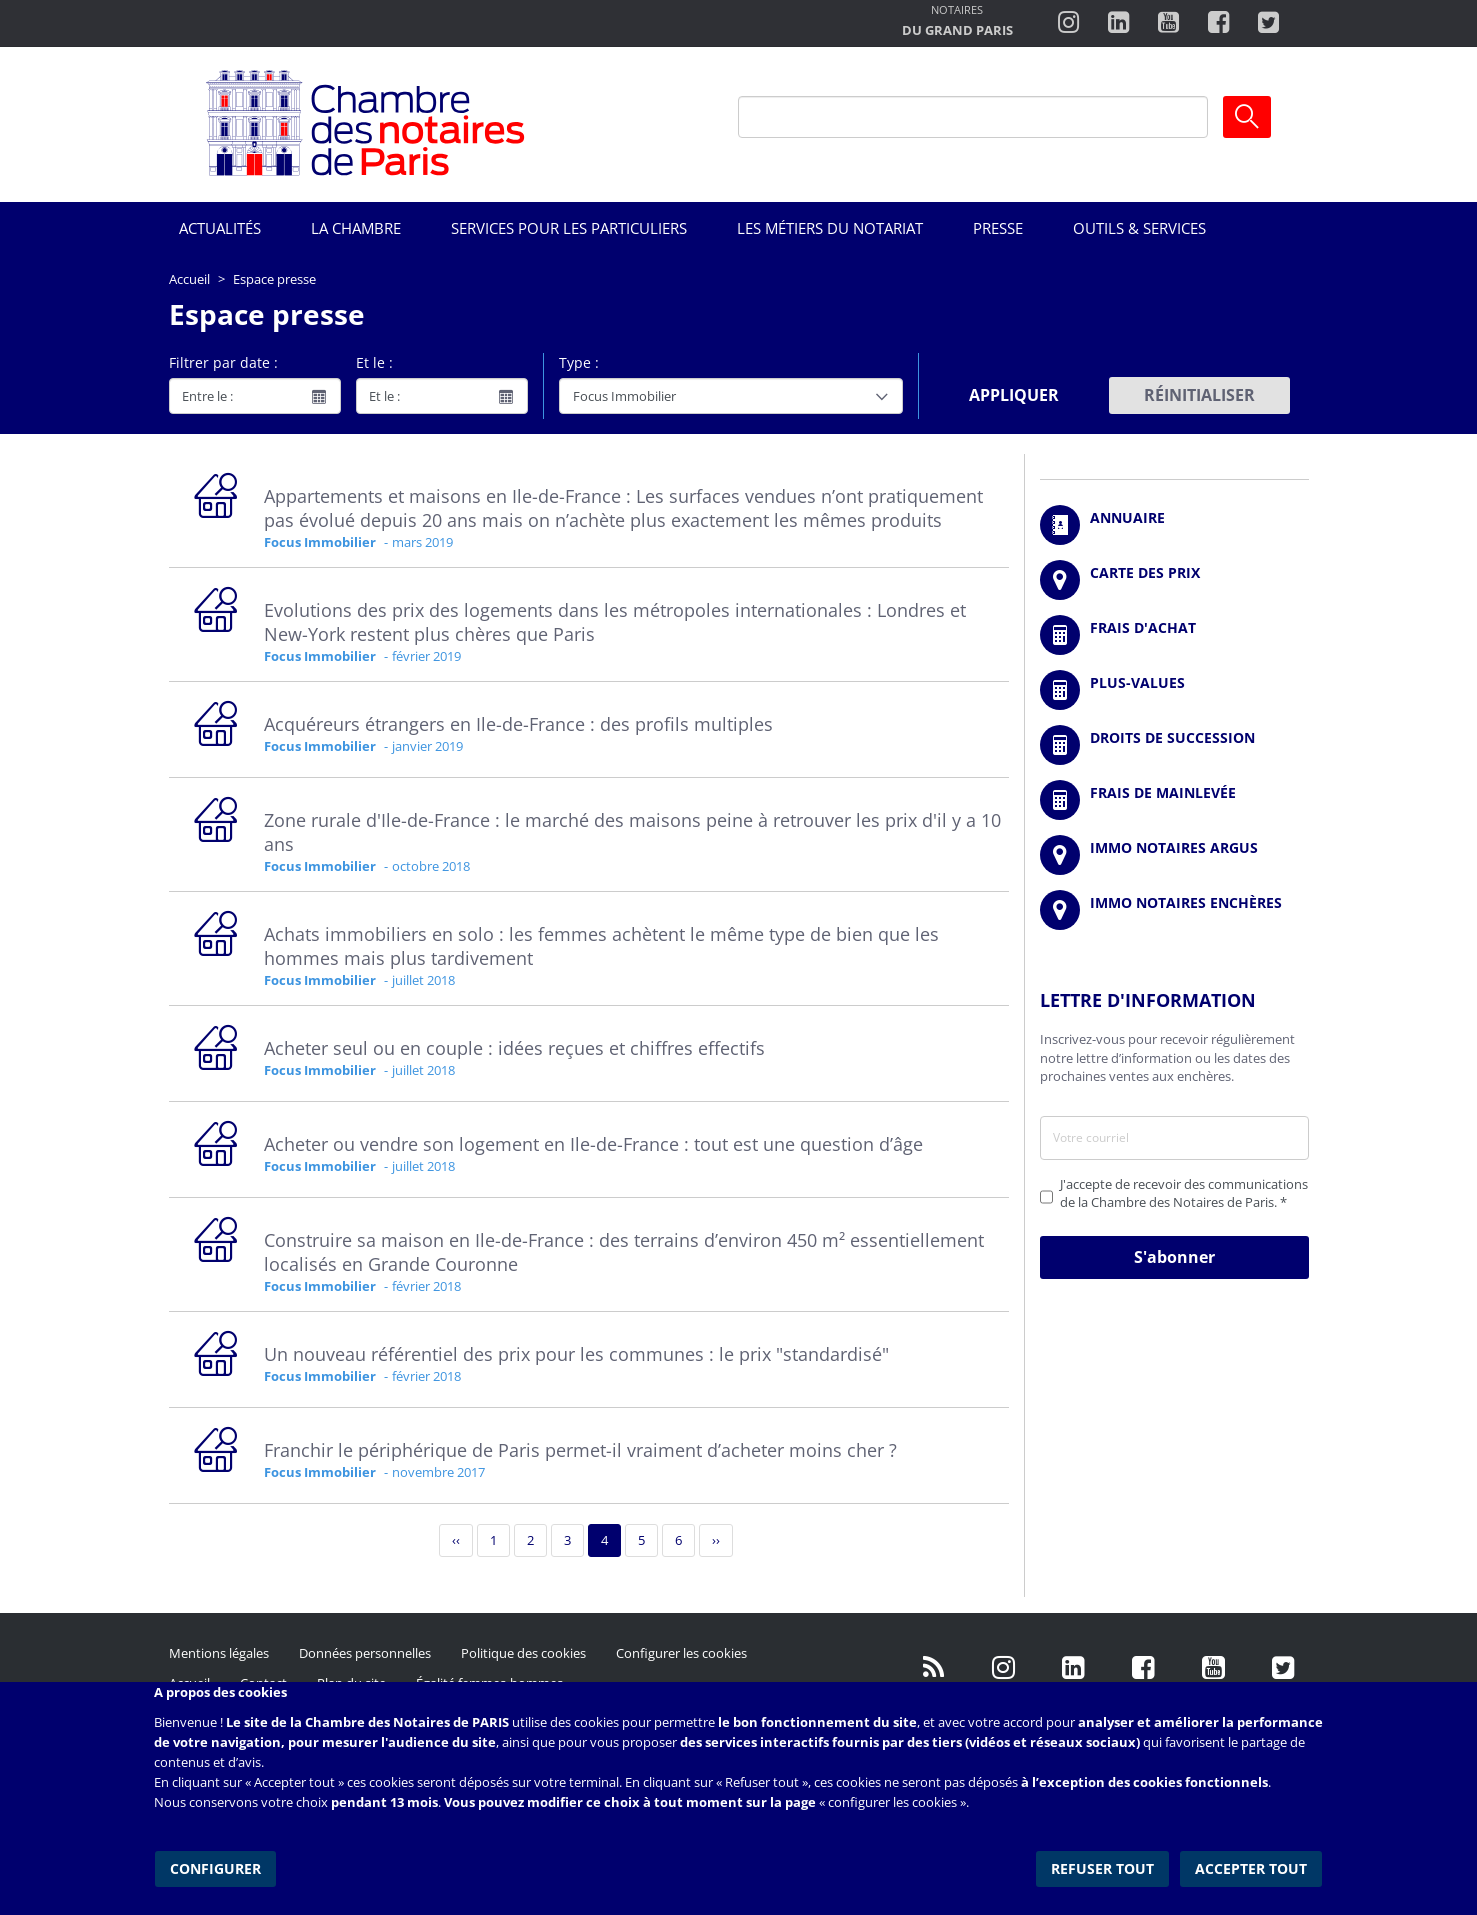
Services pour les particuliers (569, 228)
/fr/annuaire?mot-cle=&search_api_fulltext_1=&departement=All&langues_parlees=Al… (1174, 525)
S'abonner (1174, 1257)
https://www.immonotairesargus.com (1174, 855)
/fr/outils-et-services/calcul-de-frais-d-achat (1174, 635)
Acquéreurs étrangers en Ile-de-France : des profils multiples (518, 724)
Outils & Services (1139, 228)
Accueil (189, 279)
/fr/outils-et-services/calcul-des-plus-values (1174, 690)
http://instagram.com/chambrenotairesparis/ (1068, 23)
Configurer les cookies (681, 1653)
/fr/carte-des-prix (1174, 580)
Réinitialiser (1199, 395)
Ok (1247, 117)
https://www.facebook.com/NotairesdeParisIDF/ (1144, 1668)
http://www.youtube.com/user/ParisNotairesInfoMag (1168, 23)
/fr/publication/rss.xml (934, 1668)
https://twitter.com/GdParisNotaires (1284, 1668)
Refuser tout (1105, 1864)
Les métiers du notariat (830, 228)
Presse (998, 228)
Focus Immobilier (320, 542)
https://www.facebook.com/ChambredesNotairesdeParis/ (1218, 23)
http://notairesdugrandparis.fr (957, 22)
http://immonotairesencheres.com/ (1174, 910)
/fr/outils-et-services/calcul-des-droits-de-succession (1174, 745)
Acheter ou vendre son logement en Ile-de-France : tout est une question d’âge (593, 1144)
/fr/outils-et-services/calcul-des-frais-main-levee (1174, 800)
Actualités (220, 228)
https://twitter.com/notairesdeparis (1268, 23)
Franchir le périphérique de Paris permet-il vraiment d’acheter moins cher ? (580, 1450)
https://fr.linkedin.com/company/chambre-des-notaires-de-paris (1118, 23)
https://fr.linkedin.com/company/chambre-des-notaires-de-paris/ (1074, 1668)
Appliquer (1014, 395)
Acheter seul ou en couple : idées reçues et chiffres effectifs (514, 1048)
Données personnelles (365, 1653)
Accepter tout (1253, 1864)
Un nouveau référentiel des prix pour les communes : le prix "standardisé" (576, 1354)
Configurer (214, 1864)
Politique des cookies (523, 1653)
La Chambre (356, 228)
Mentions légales (219, 1653)
